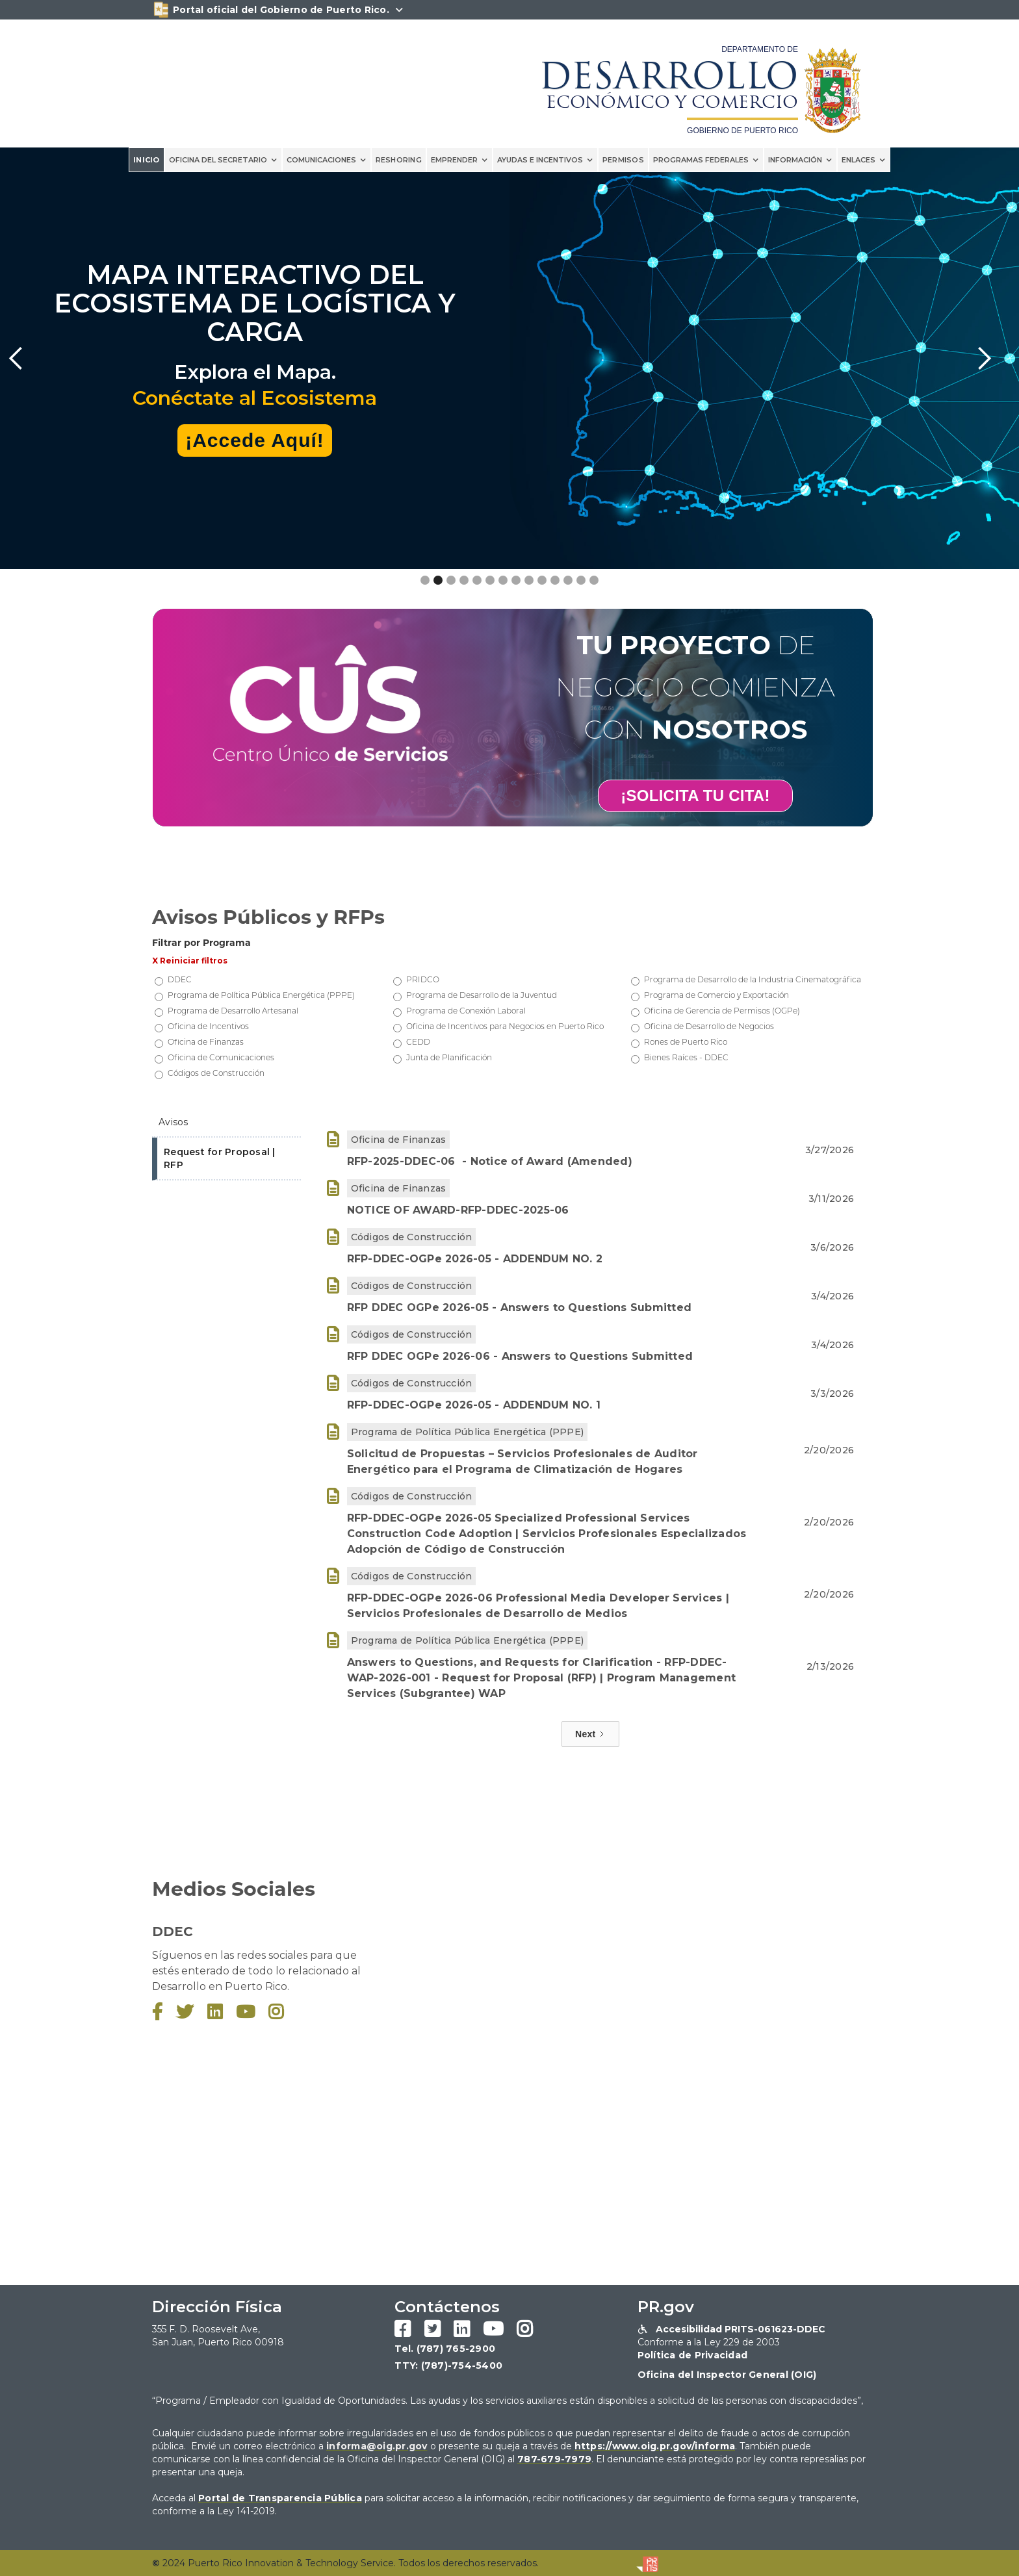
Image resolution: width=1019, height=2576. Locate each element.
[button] (223, 159)
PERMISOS (623, 159)
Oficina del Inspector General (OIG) (727, 2374)
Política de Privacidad (693, 2355)
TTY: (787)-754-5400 (448, 2365)
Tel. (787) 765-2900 (444, 2348)
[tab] (226, 1123)
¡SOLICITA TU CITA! (695, 795)
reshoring (399, 159)
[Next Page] (590, 1734)
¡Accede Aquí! (254, 440)
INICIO (146, 159)
